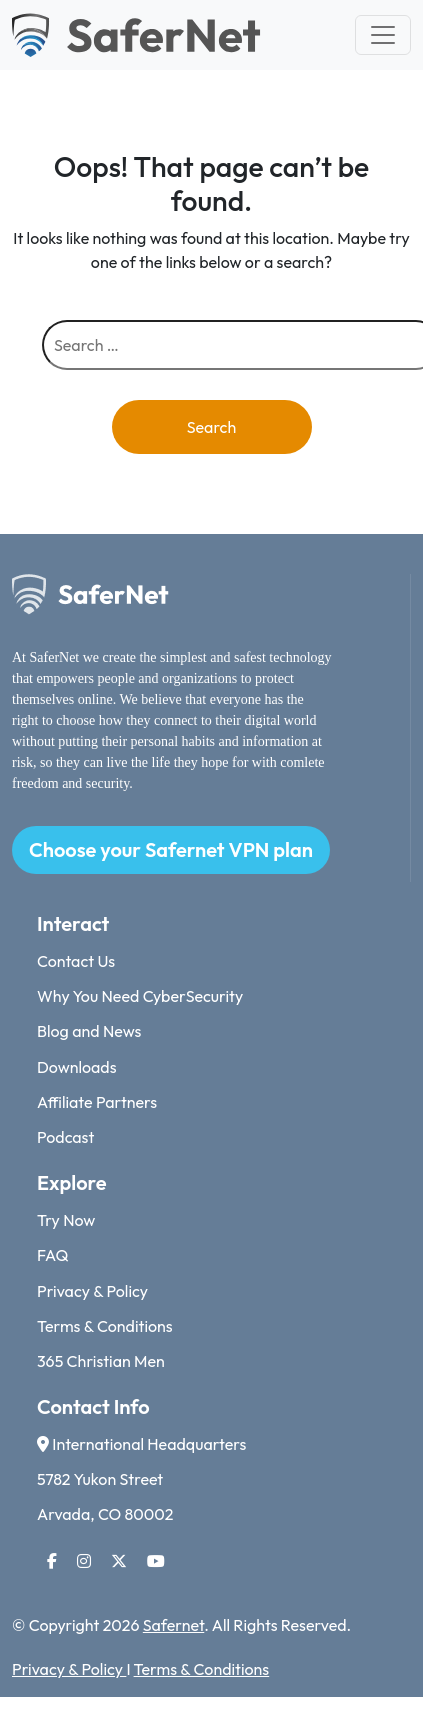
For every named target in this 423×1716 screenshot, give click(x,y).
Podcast (65, 1137)
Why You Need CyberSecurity (140, 996)
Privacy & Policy (92, 1291)
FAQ (52, 1255)
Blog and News (89, 1031)
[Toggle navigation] (383, 35)
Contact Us (76, 961)
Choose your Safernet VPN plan (171, 849)
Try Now (66, 1220)
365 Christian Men (101, 1361)
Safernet (173, 1625)
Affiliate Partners (97, 1102)
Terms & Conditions (105, 1326)
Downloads (77, 1067)
